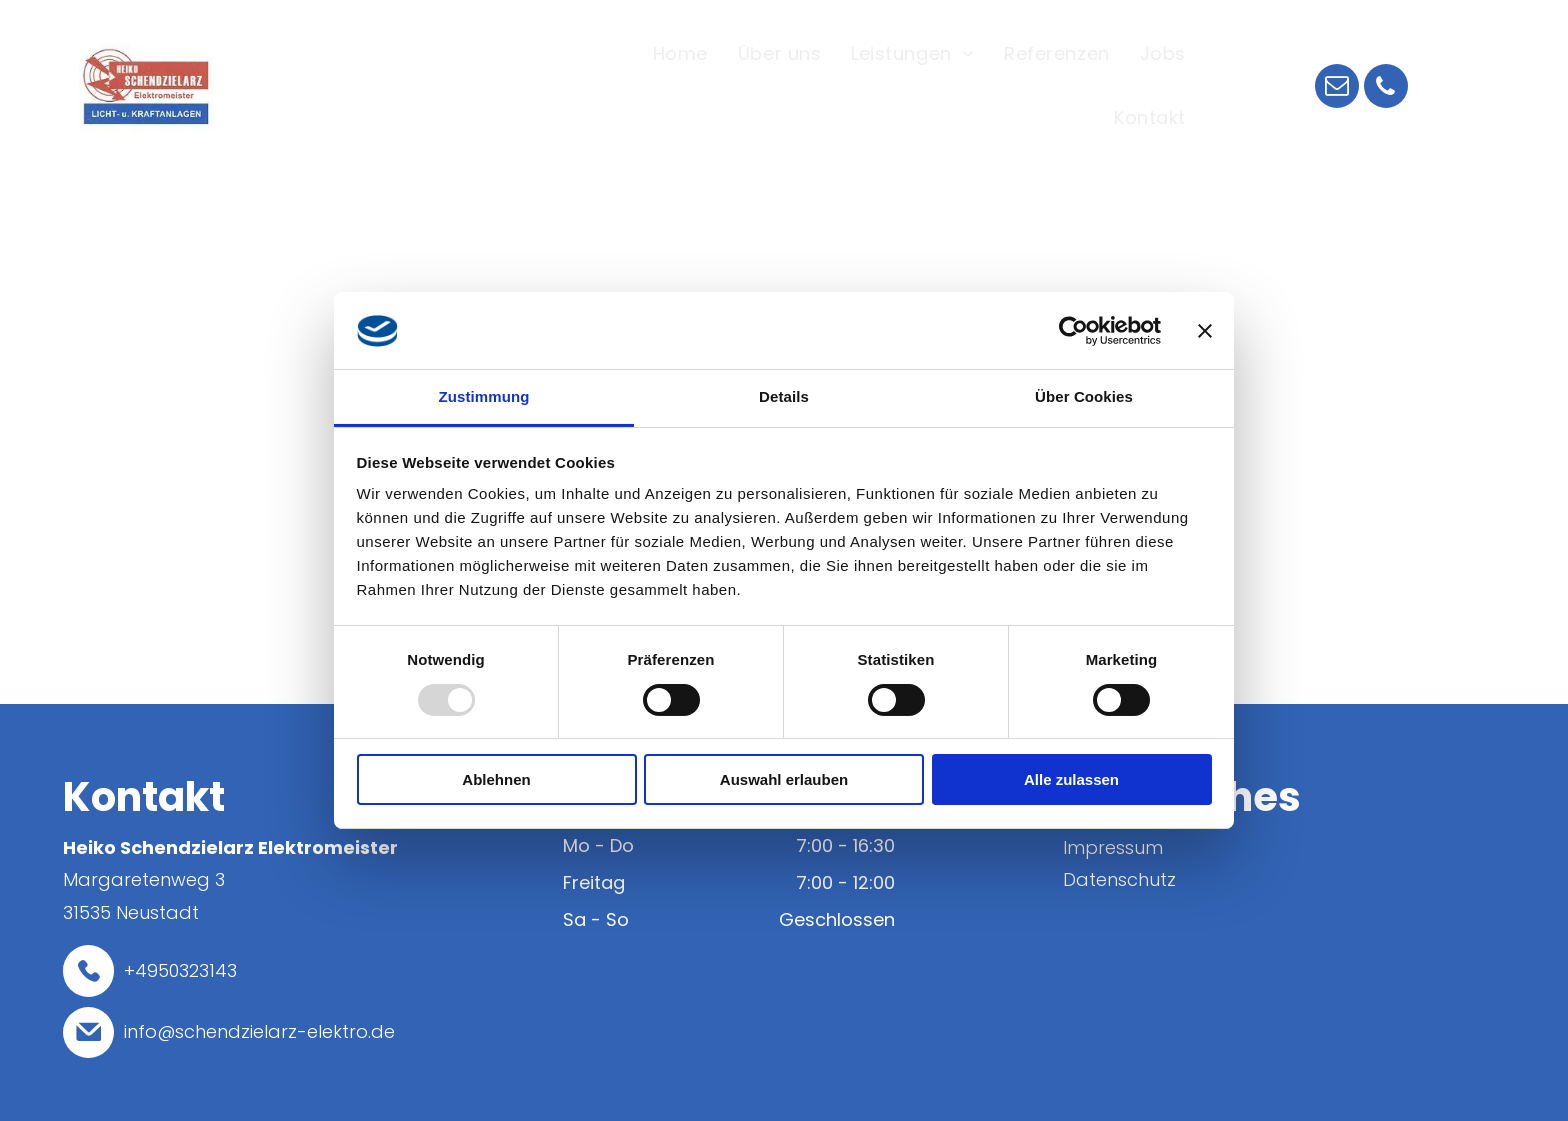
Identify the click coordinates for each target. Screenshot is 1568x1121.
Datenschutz (1119, 879)
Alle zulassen (1071, 779)
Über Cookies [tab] (1084, 396)
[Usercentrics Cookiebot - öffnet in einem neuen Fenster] (1073, 331)
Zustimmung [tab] (484, 396)
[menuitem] (680, 56)
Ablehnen (496, 779)
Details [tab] (784, 396)
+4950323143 (180, 970)
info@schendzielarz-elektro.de (259, 1031)
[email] (1337, 88)
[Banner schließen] (1205, 331)
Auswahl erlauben (784, 779)
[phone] (1386, 88)
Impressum (1113, 847)
